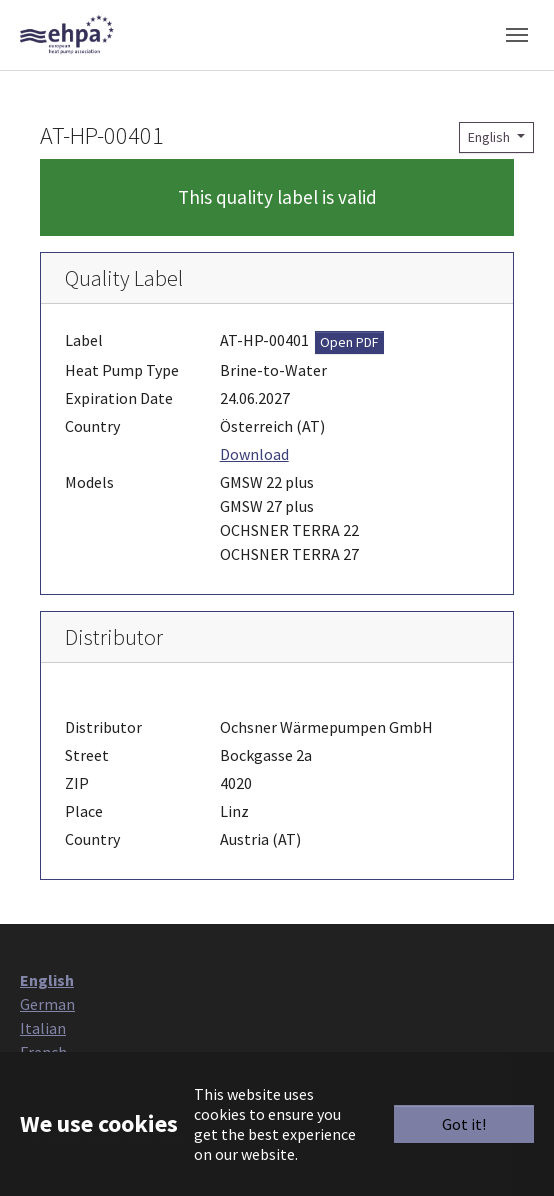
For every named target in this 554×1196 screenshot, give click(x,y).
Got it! (464, 1124)
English (490, 137)
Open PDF (349, 342)
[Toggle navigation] (517, 35)
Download (254, 454)
